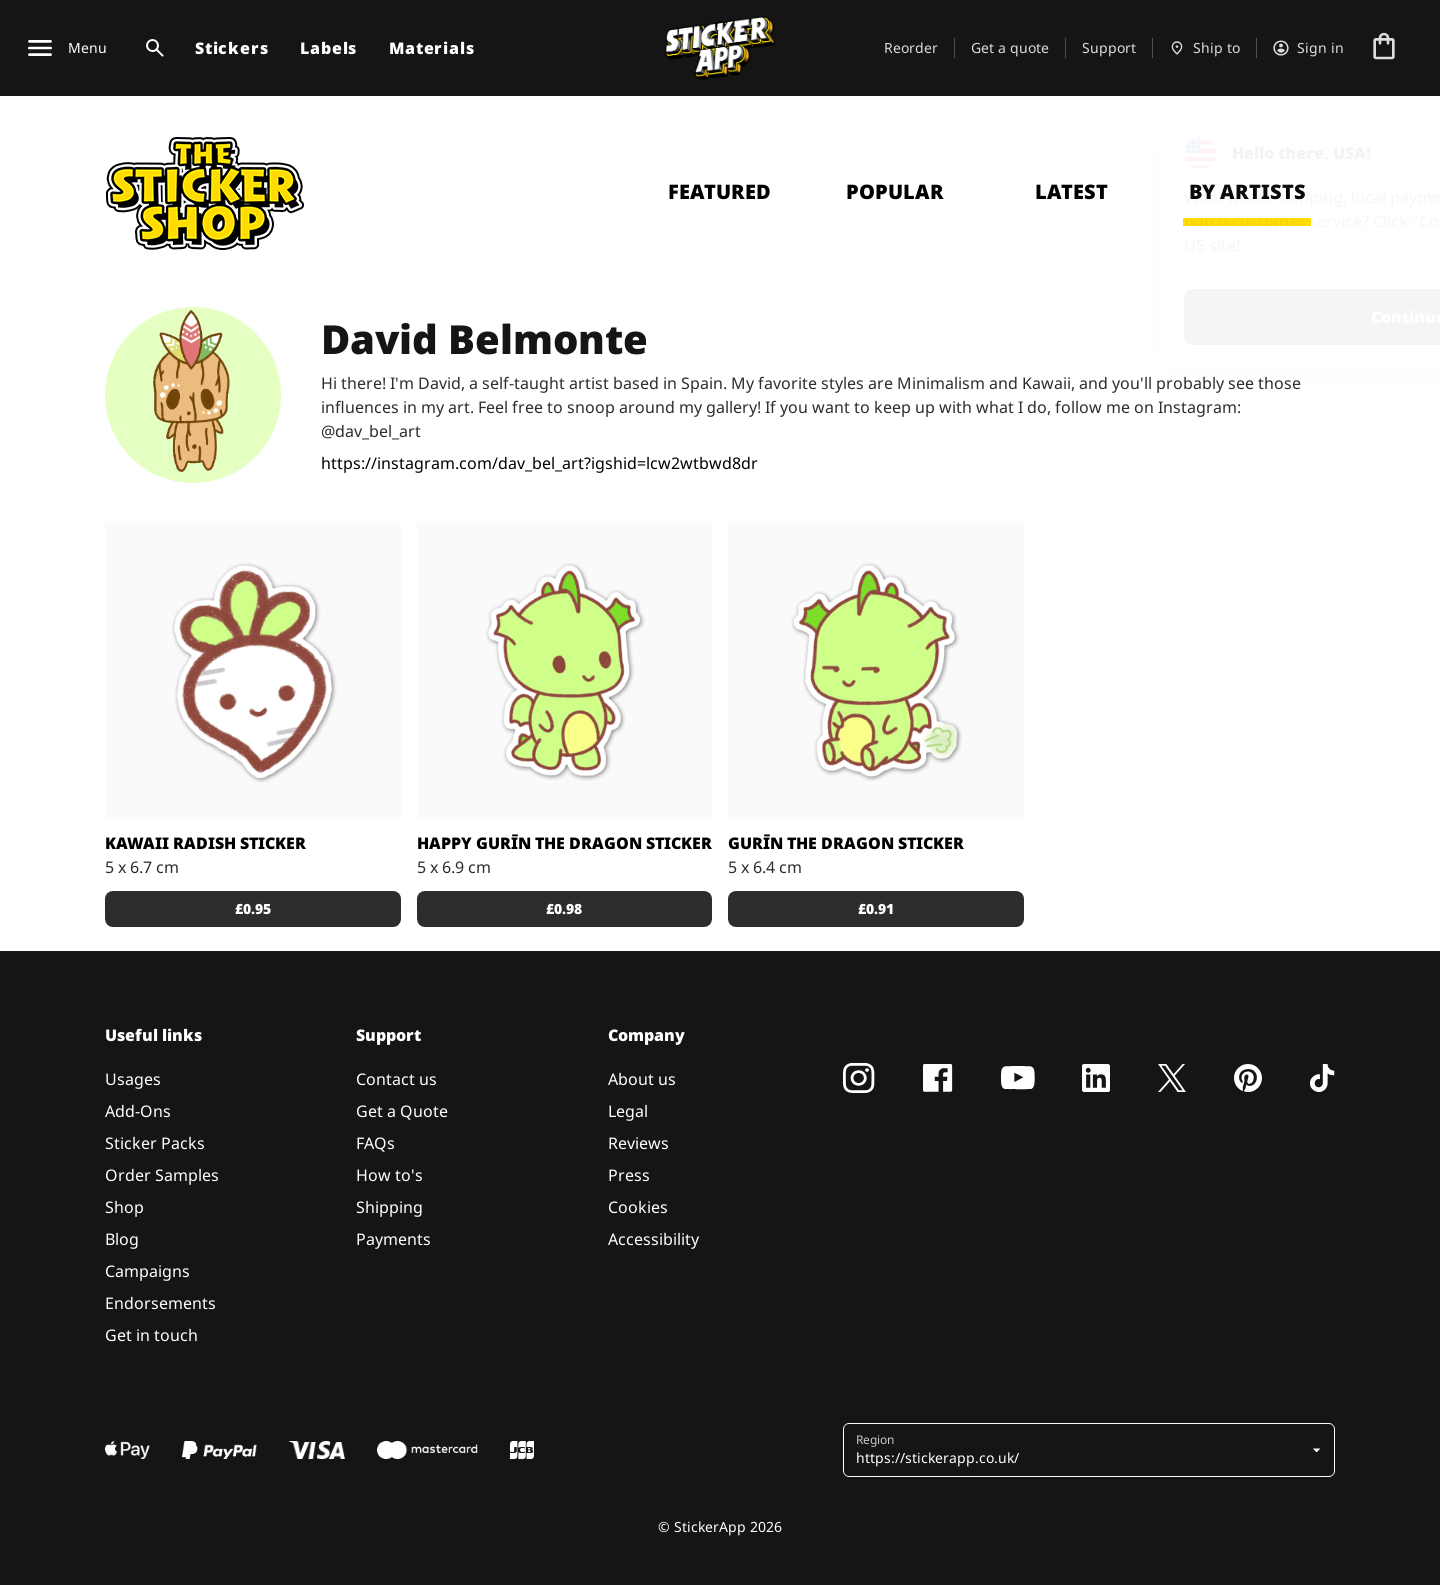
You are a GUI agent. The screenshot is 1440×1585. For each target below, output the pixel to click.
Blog (122, 1239)
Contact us (396, 1079)
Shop (124, 1207)
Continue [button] (1171, 317)
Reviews (638, 1143)
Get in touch (151, 1335)
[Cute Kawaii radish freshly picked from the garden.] (253, 671)
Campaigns (147, 1271)
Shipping (389, 1207)
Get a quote (1010, 47)
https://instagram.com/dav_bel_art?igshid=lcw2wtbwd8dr (539, 463)
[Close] (1379, 153)
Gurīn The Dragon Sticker (846, 843)
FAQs (375, 1143)
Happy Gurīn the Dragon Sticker (564, 843)
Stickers (231, 48)
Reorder (911, 47)
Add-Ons (138, 1111)
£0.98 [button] (564, 908)
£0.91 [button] (876, 908)
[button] (1081, 1450)
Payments (393, 1239)
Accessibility (653, 1239)
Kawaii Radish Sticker (205, 843)
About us (642, 1079)
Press (629, 1175)
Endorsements (160, 1303)
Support (1109, 47)
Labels (328, 48)
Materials (431, 48)
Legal (628, 1111)
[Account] (1308, 48)
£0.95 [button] (253, 908)
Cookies (638, 1207)
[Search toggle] (151, 48)
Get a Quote (402, 1111)
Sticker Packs (155, 1143)
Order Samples (162, 1175)
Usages (133, 1079)
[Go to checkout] (1384, 48)
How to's (389, 1175)
